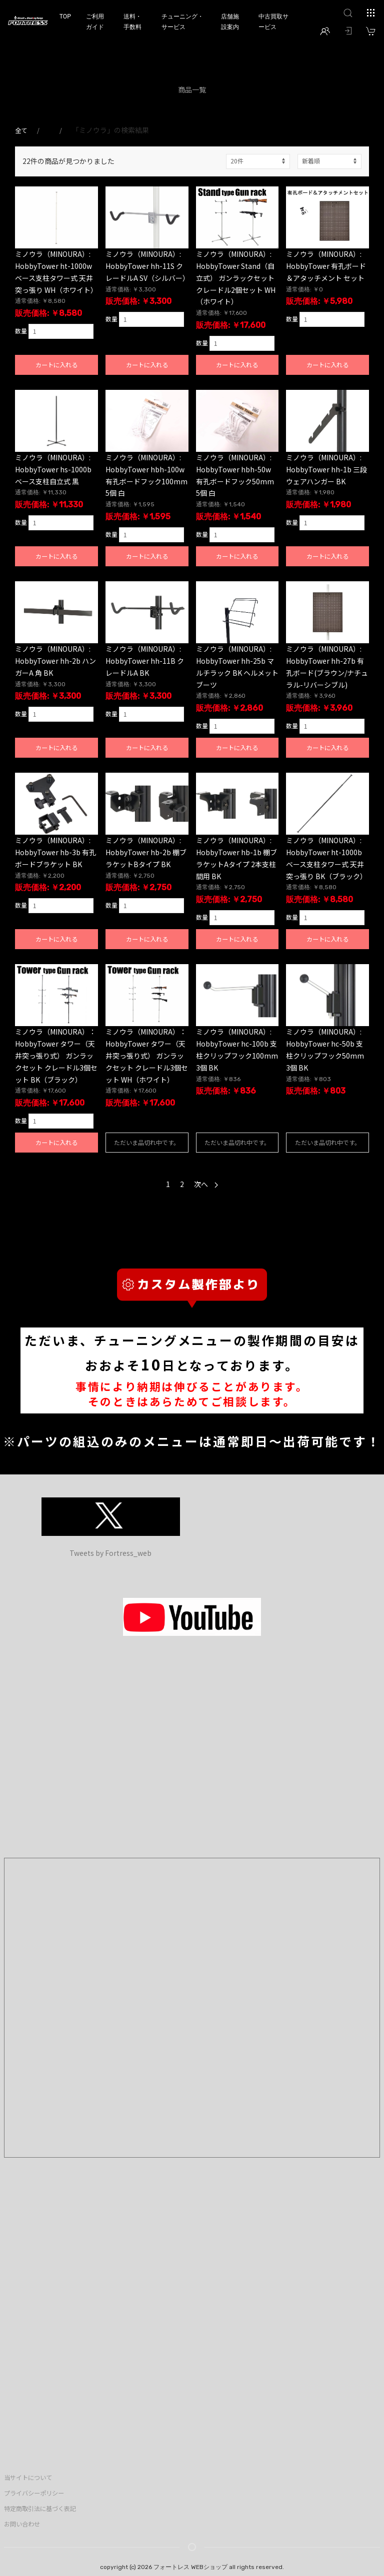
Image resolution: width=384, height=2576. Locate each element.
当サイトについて (28, 2477)
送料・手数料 (133, 21)
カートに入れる (57, 364)
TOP (65, 16)
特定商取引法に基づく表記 (40, 2508)
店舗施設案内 (230, 21)
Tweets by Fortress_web (111, 1553)
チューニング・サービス (183, 21)
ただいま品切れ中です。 (147, 1142)
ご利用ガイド (95, 21)
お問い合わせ (22, 2524)
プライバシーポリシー (34, 2493)
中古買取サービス (273, 21)
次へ (206, 1184)
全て (21, 130)
